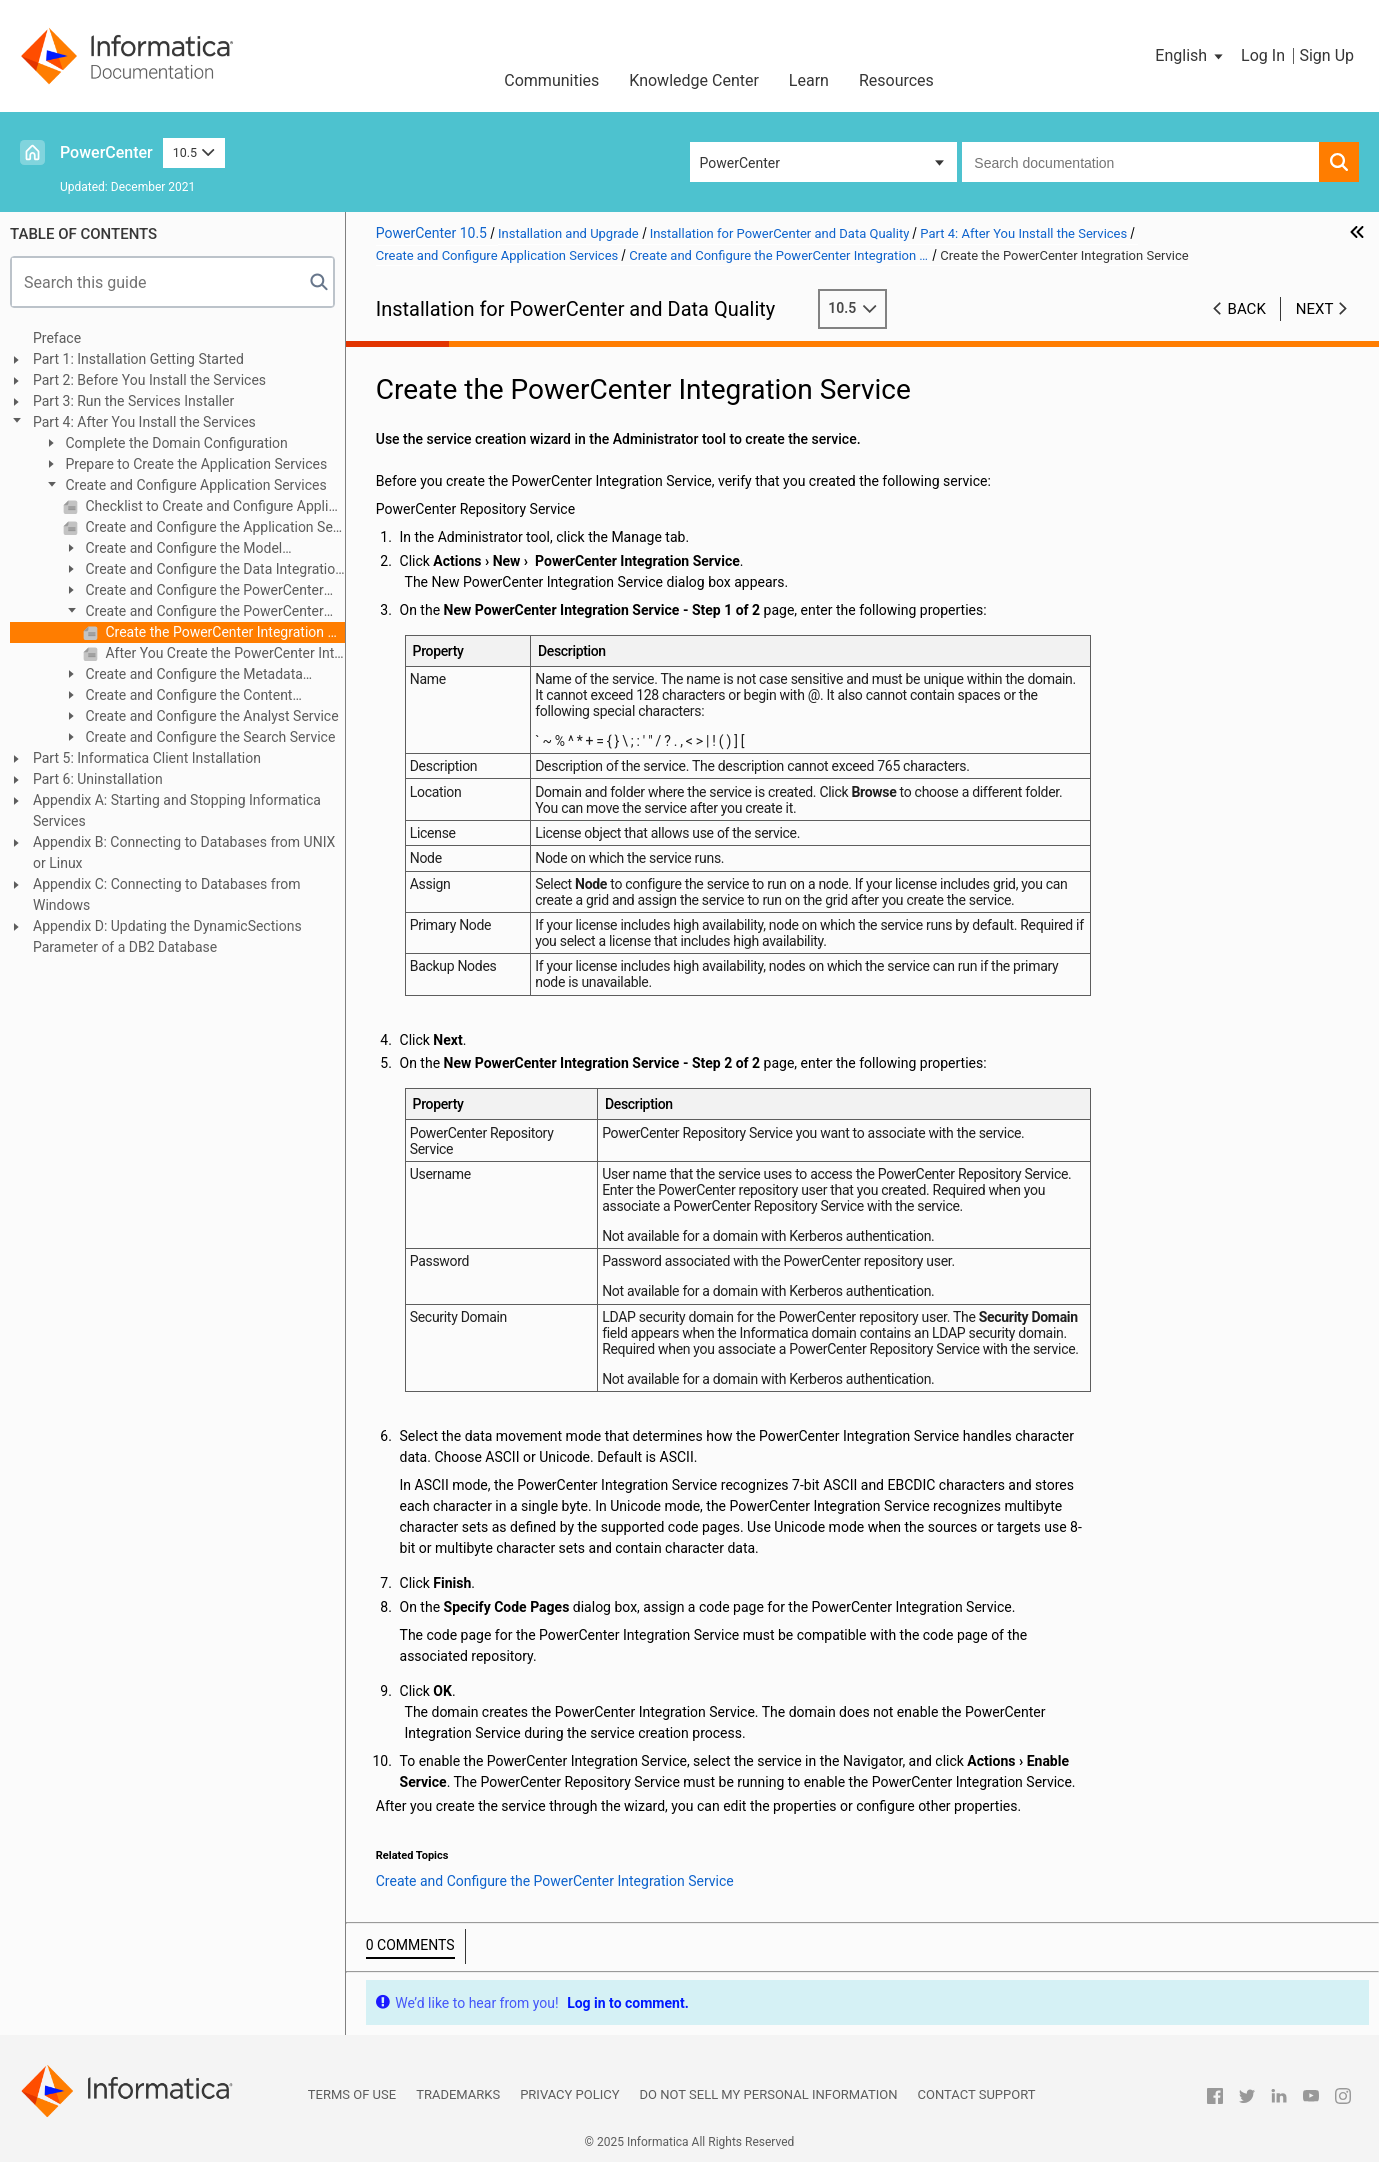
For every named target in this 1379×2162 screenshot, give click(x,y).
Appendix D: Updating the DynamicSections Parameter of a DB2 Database (167, 936)
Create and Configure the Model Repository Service (172, 549)
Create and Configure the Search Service (208, 737)
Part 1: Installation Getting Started (138, 359)
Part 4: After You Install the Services (144, 422)
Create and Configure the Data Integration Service (203, 570)
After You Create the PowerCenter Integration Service (223, 653)
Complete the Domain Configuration (175, 443)
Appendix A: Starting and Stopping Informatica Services (177, 810)
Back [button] (1247, 309)
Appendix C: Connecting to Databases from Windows (167, 894)
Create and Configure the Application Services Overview (213, 527)
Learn (809, 80)
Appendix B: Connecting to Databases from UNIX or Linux (184, 852)
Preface (57, 338)
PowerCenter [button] (740, 163)
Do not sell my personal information (769, 2094)
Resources (896, 80)
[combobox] (1140, 162)
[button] (1190, 56)
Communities (551, 80)
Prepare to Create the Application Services (194, 464)
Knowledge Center (694, 80)
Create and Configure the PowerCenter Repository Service (193, 591)
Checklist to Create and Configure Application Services (213, 506)
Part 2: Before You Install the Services (149, 380)
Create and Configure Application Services (194, 485)
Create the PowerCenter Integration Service (223, 632)
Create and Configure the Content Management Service (177, 696)
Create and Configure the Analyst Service (210, 716)
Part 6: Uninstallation (98, 779)
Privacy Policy (569, 2094)
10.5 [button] (194, 152)
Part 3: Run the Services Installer (133, 401)
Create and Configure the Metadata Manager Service (183, 675)
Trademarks (458, 2094)
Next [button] (1315, 309)
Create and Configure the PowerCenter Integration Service (193, 612)
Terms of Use (352, 2094)
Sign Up (1326, 55)
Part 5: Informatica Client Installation (147, 758)
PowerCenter (106, 152)
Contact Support (977, 2094)
